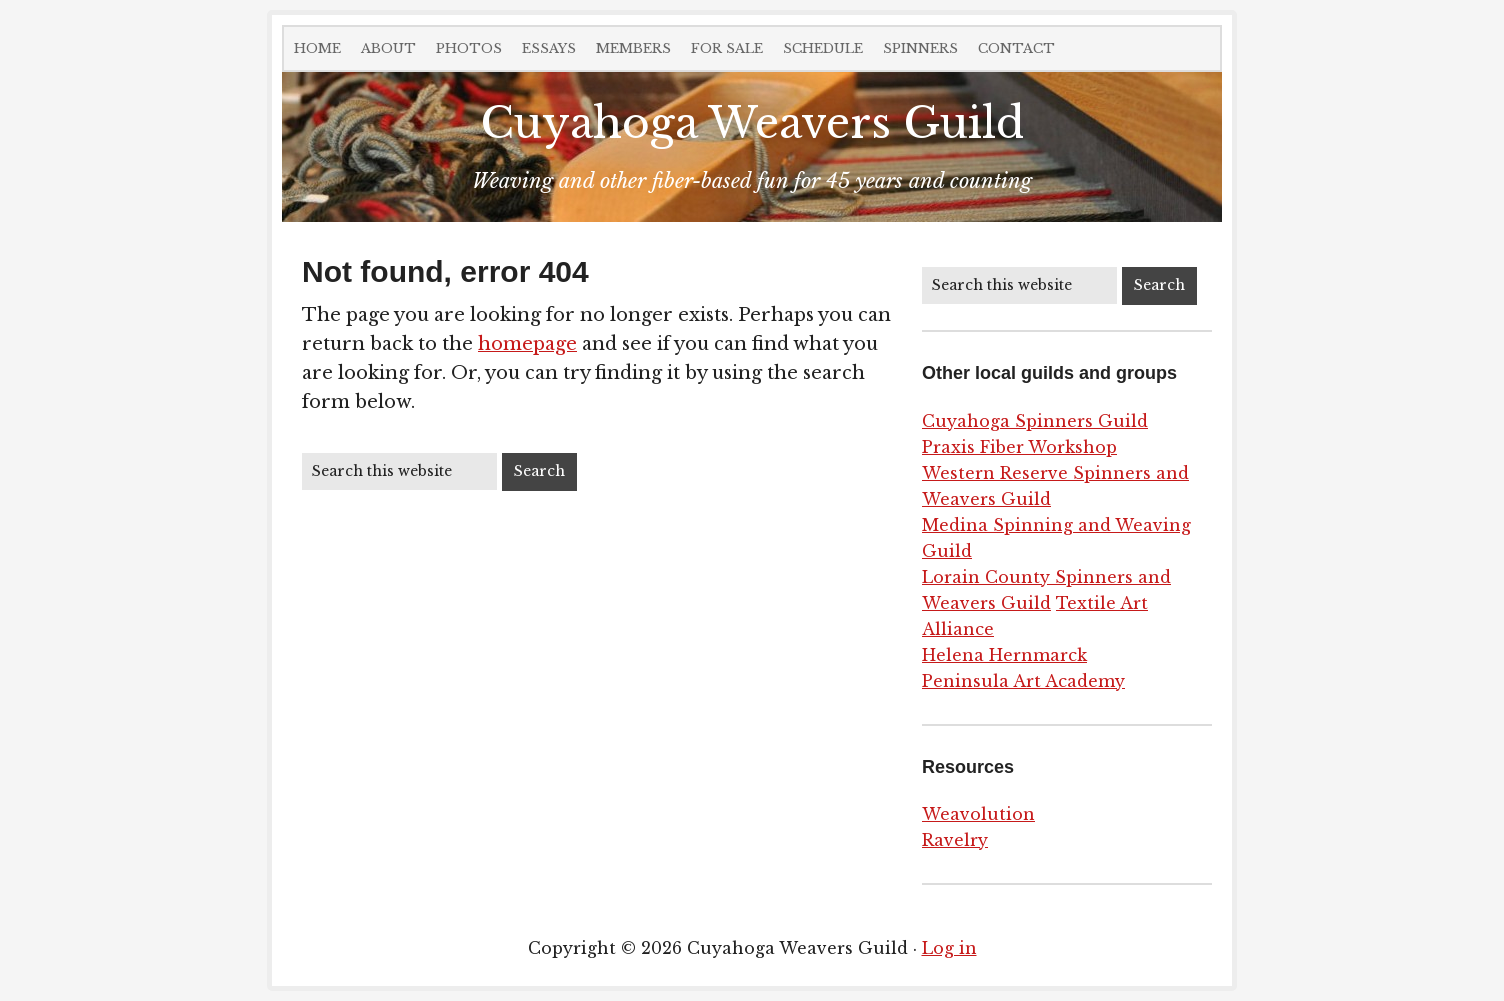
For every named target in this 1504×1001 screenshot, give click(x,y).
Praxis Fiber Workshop (1019, 447)
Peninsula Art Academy (1023, 681)
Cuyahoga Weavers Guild (752, 123)
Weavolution (978, 814)
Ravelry (955, 840)
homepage (527, 344)
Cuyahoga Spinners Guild (1035, 421)
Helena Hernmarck (1004, 655)
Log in (949, 948)
